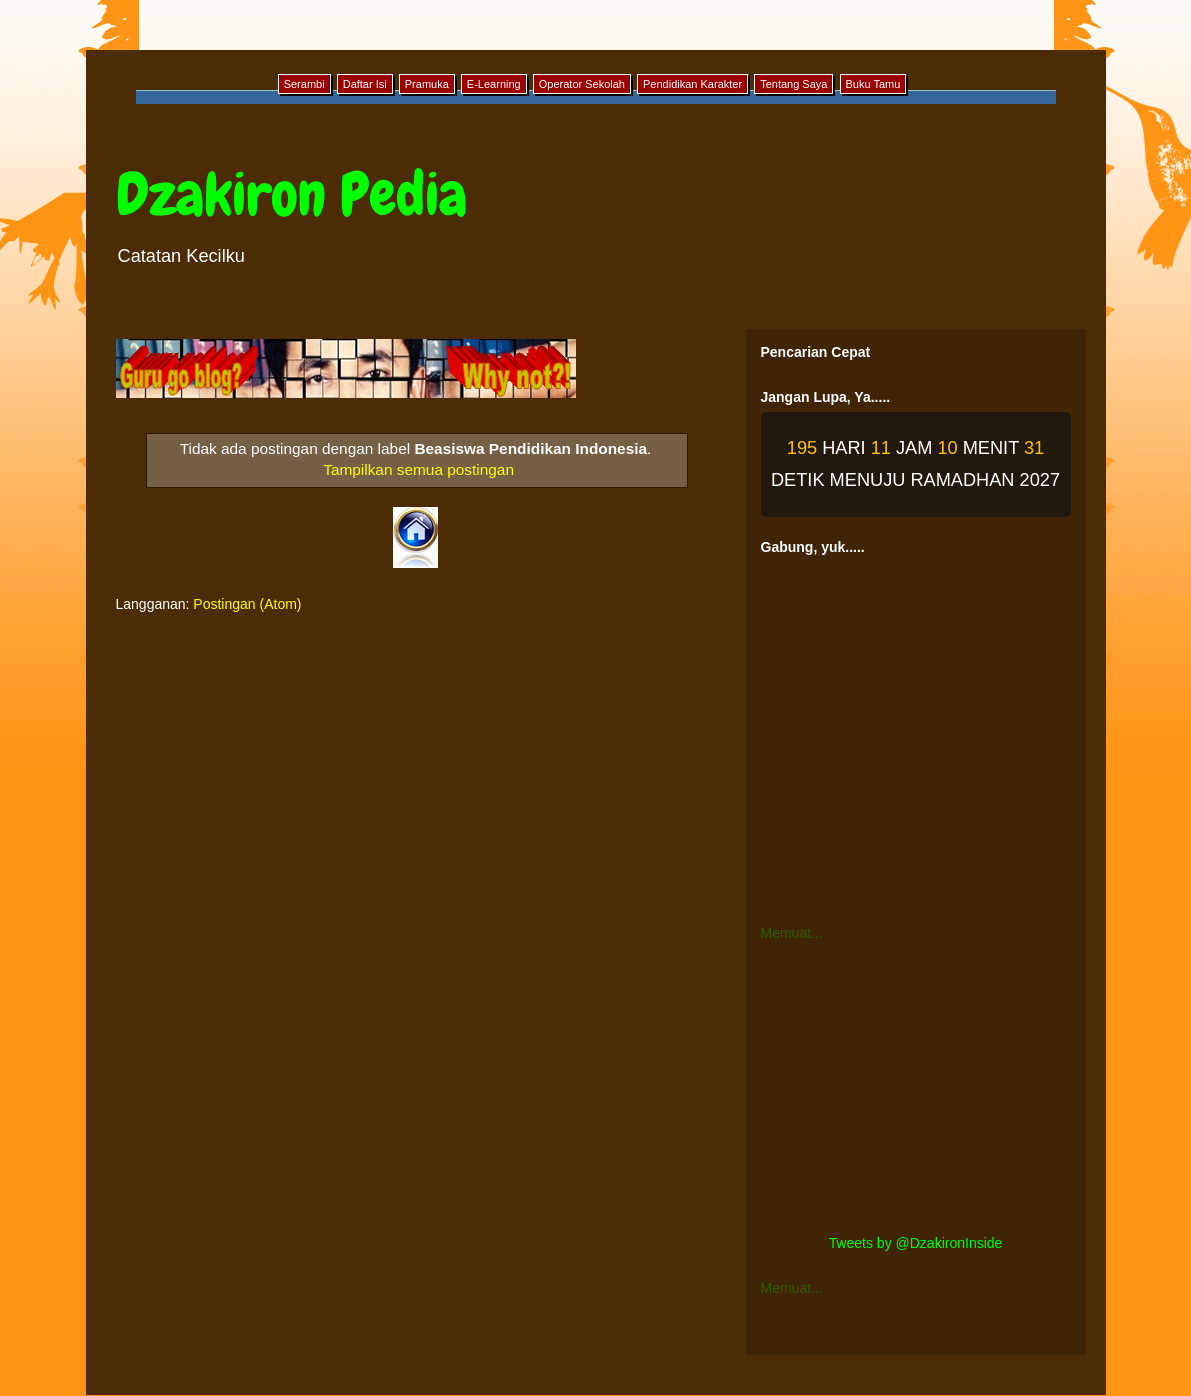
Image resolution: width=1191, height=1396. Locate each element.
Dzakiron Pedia (291, 194)
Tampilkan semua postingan (418, 469)
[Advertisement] (916, 1088)
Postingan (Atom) (247, 604)
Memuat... (792, 933)
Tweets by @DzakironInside (916, 1243)
